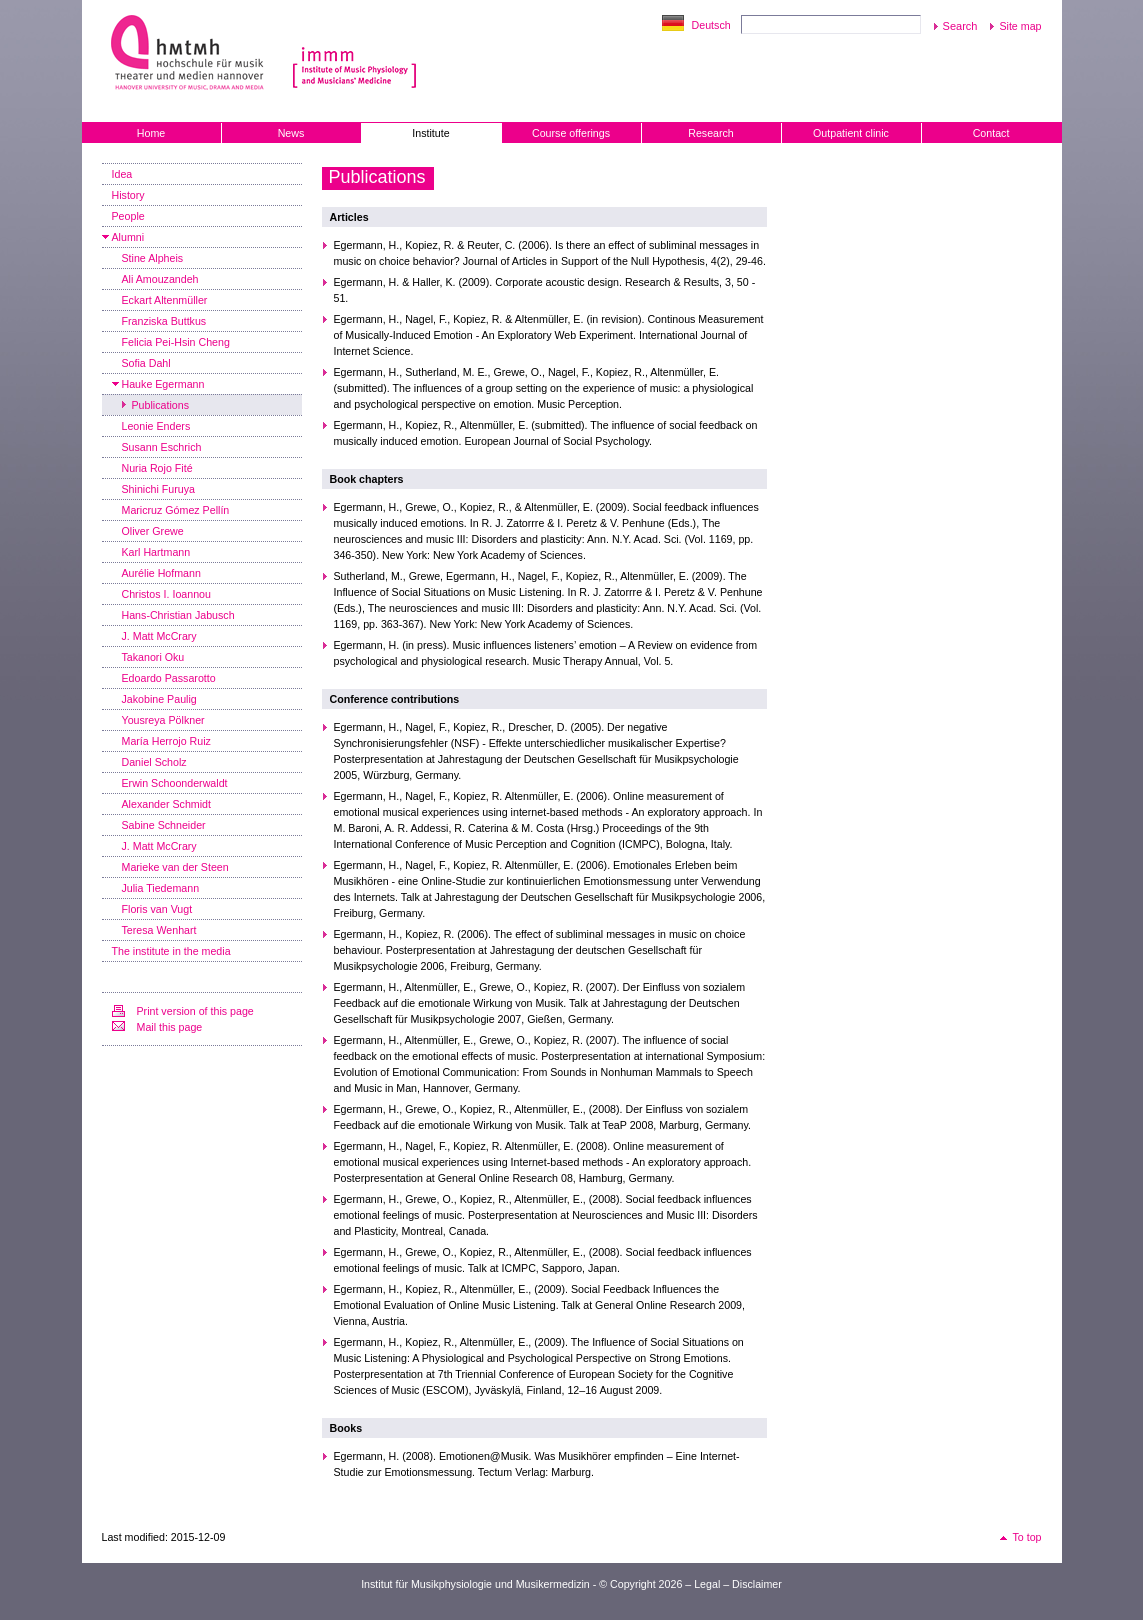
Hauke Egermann (163, 384)
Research (711, 133)
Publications (160, 405)
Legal (707, 1584)
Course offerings (571, 133)
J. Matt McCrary (159, 636)
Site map (1020, 26)
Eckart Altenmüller (165, 300)
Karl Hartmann (156, 552)
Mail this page (170, 1027)
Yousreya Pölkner (163, 720)
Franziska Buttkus (164, 321)
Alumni (128, 237)
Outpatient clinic (851, 133)
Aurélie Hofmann (161, 573)
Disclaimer (757, 1584)
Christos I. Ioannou (166, 594)
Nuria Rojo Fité (157, 468)
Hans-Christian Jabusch (178, 615)
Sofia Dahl (146, 363)
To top (1026, 1537)
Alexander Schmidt (166, 804)
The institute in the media (171, 951)
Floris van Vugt (157, 909)
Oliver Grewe (153, 531)
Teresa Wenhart (159, 930)
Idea (122, 174)
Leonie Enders (156, 426)
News (291, 133)
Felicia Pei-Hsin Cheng (176, 342)
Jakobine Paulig (159, 699)
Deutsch (711, 25)
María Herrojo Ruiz (166, 741)
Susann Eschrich (162, 447)
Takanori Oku (153, 657)
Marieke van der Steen (175, 867)
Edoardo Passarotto (169, 678)
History (128, 195)
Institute (430, 133)
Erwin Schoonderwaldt (175, 783)
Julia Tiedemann (161, 888)
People (128, 216)
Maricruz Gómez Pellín (176, 510)
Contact (991, 133)
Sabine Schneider (164, 825)
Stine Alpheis (153, 258)
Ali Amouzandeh (160, 279)
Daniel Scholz (154, 762)
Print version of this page (195, 1011)
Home (151, 133)
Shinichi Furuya (158, 489)
